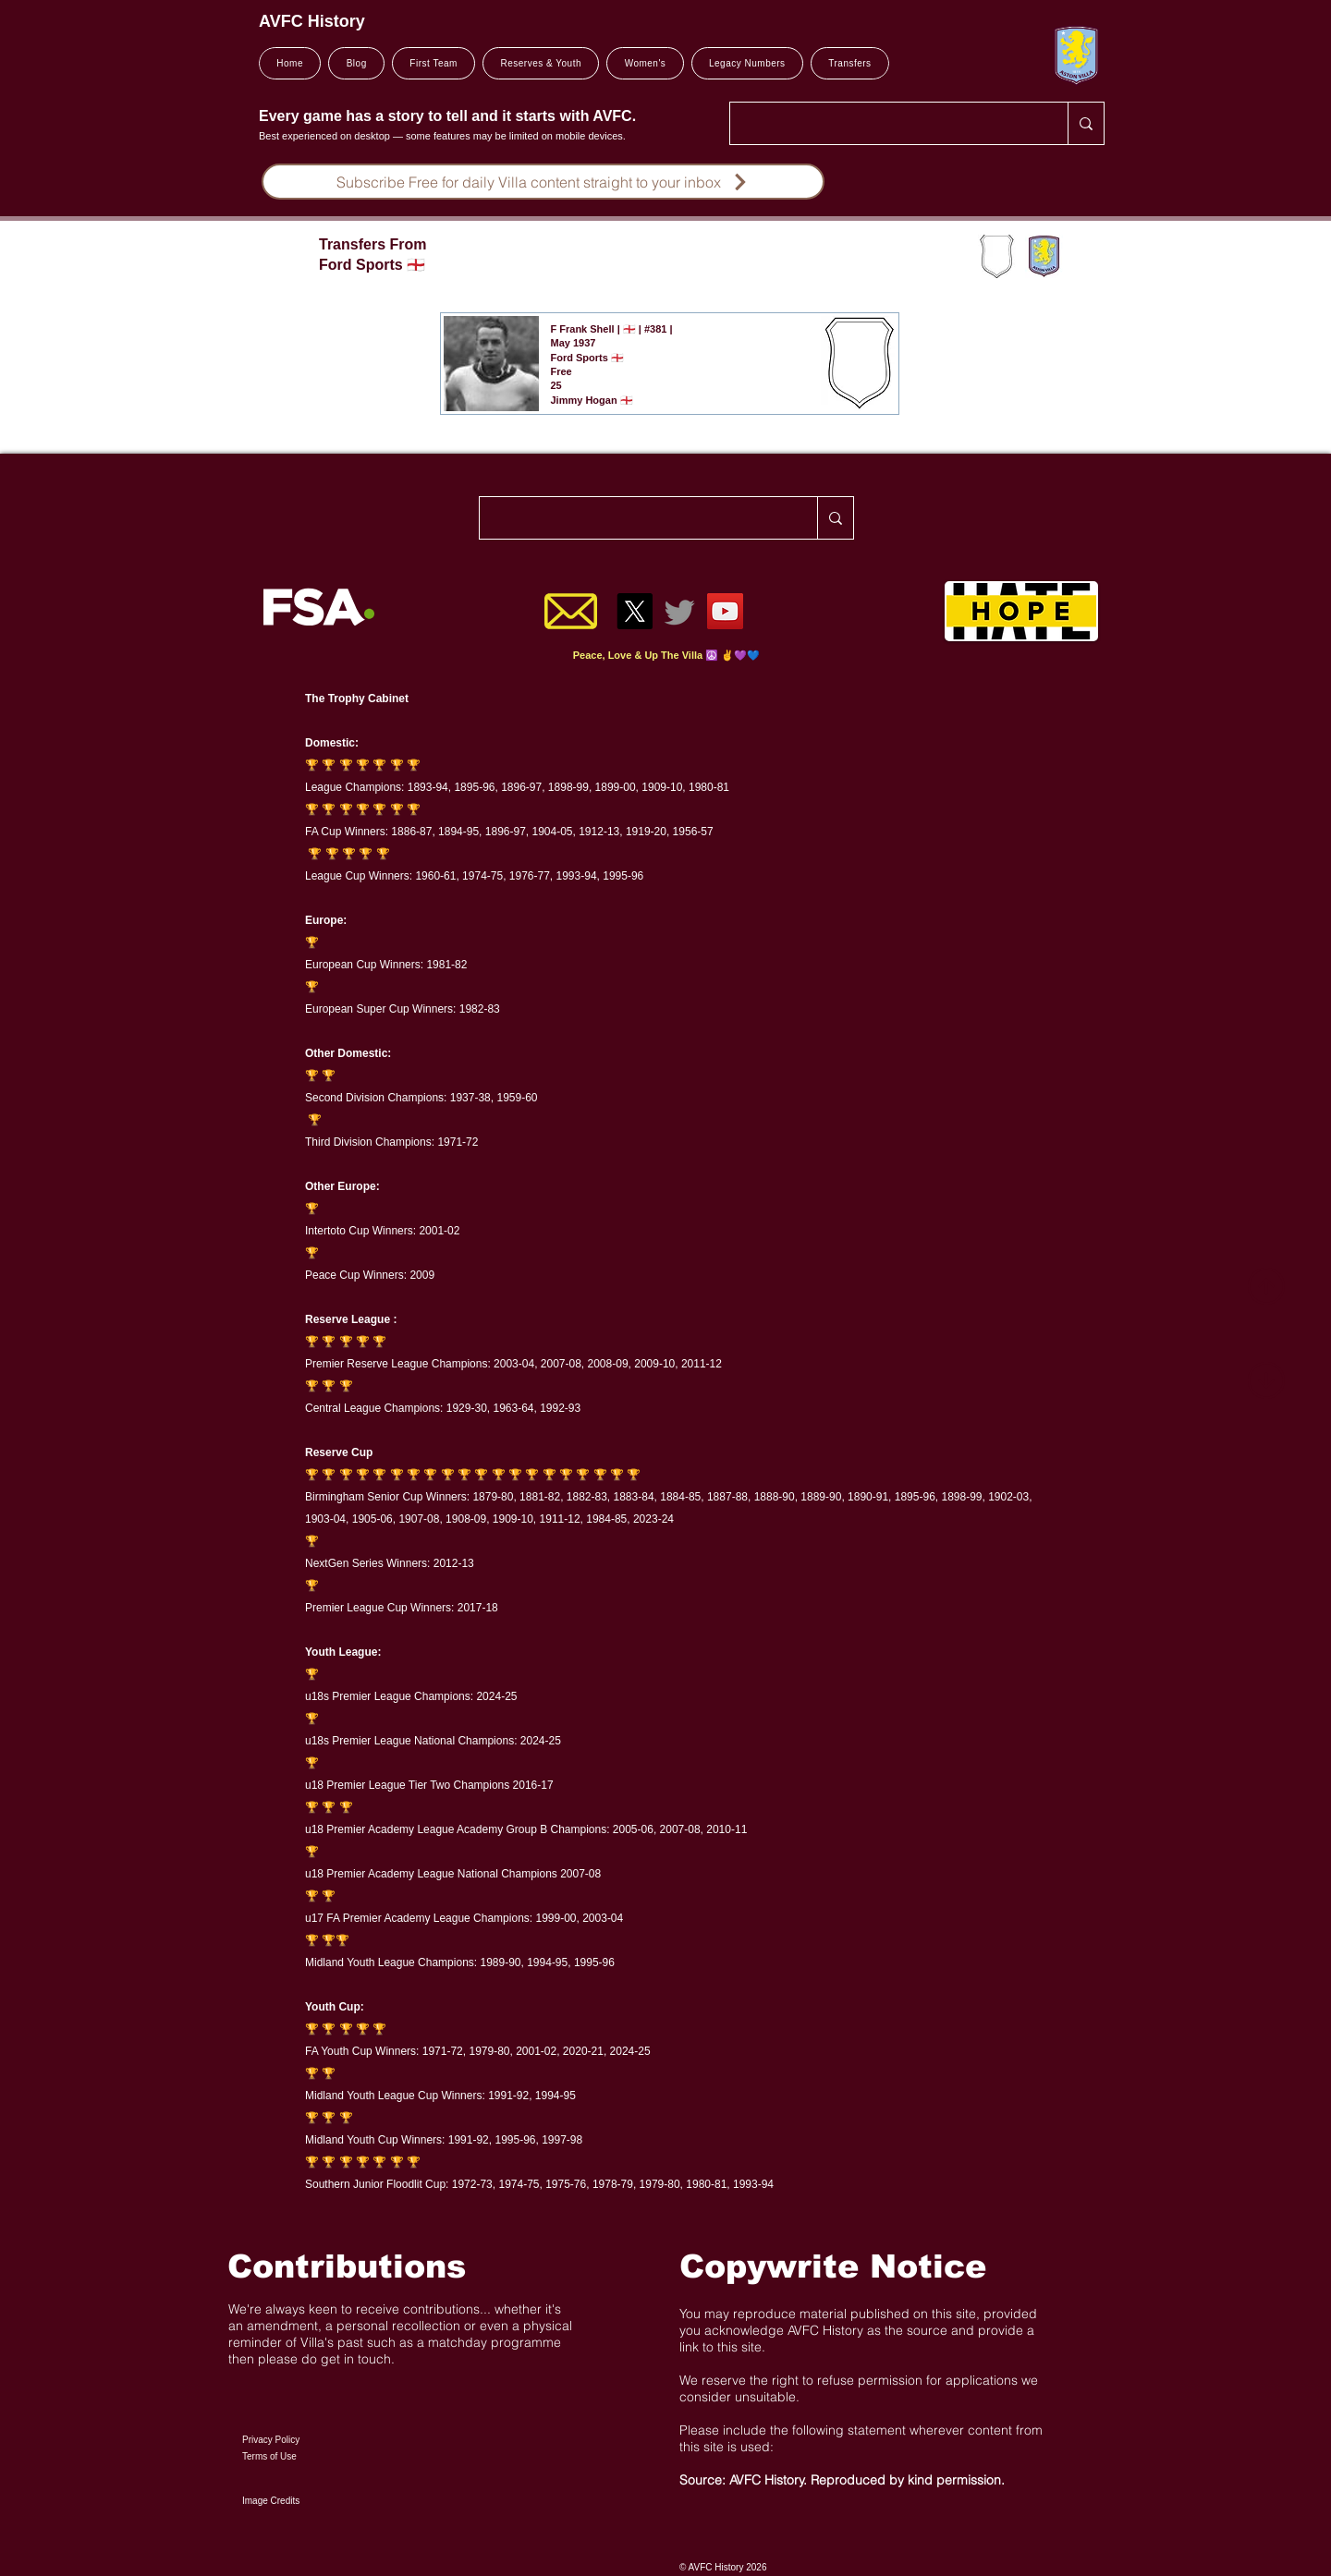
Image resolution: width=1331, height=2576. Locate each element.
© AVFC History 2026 (722, 2567)
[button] (433, 63)
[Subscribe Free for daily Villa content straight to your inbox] (543, 182)
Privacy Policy (270, 2440)
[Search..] (885, 123)
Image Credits (270, 2501)
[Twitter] (680, 611)
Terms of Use (269, 2456)
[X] (635, 611)
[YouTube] (725, 611)
